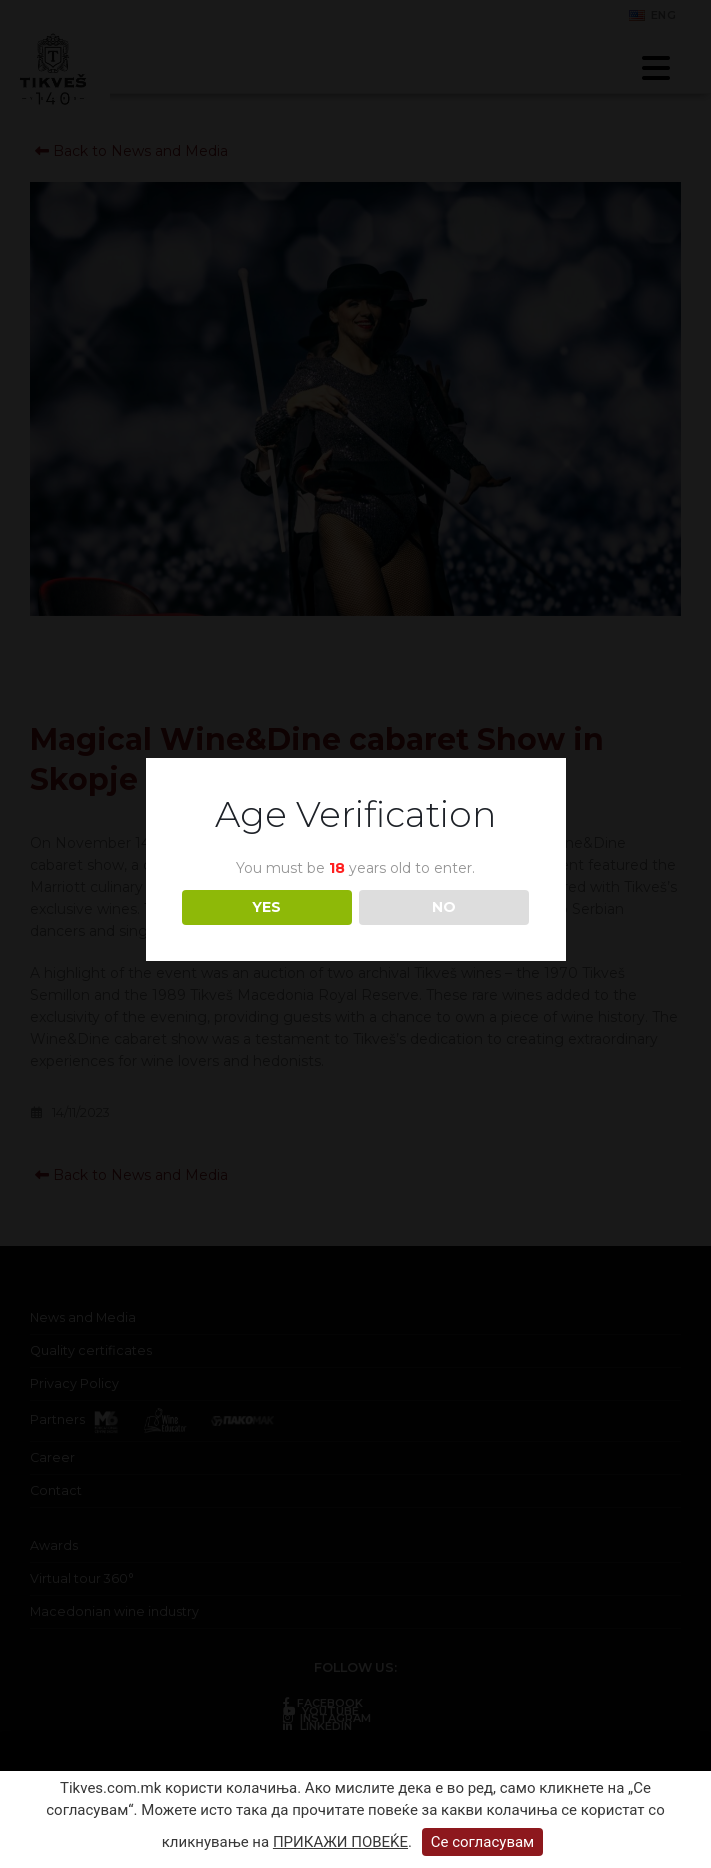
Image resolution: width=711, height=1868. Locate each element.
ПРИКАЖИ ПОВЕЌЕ (340, 1842)
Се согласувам (483, 1842)
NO (444, 907)
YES (266, 907)
